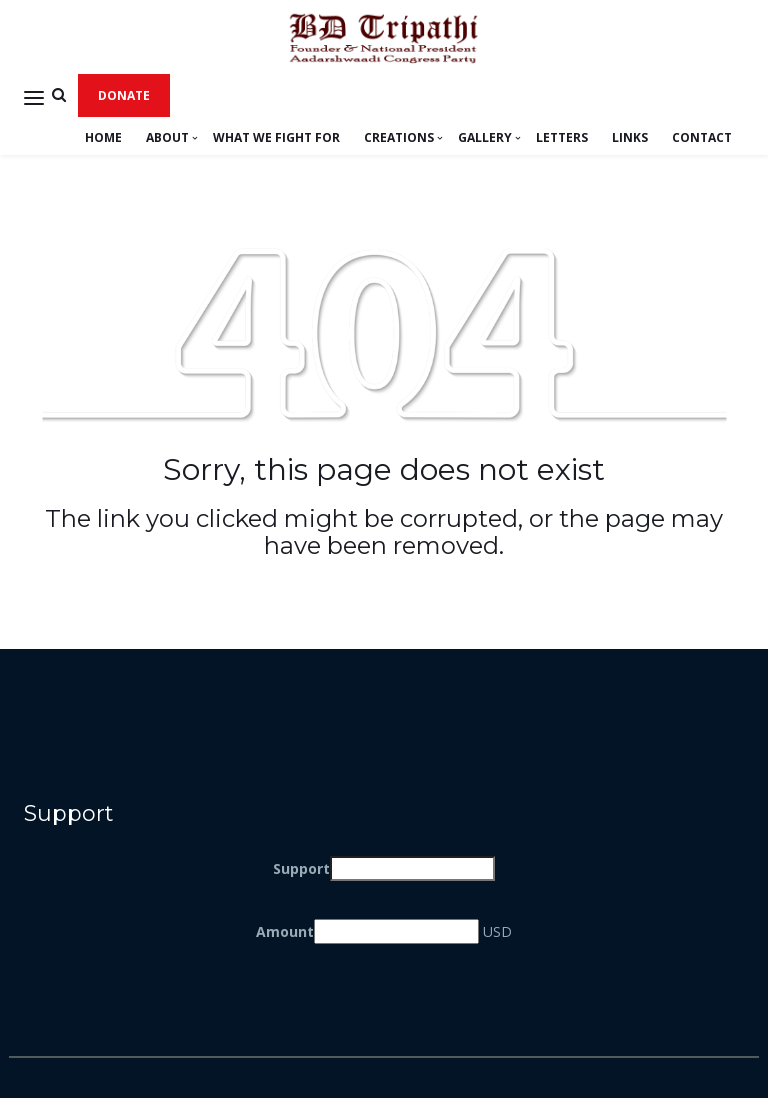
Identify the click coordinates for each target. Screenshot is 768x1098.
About (167, 137)
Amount (285, 931)
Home (103, 137)
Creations (399, 137)
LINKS (630, 137)
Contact (702, 137)
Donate (124, 95)
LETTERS (562, 137)
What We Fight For (276, 137)
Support (301, 868)
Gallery (485, 137)
